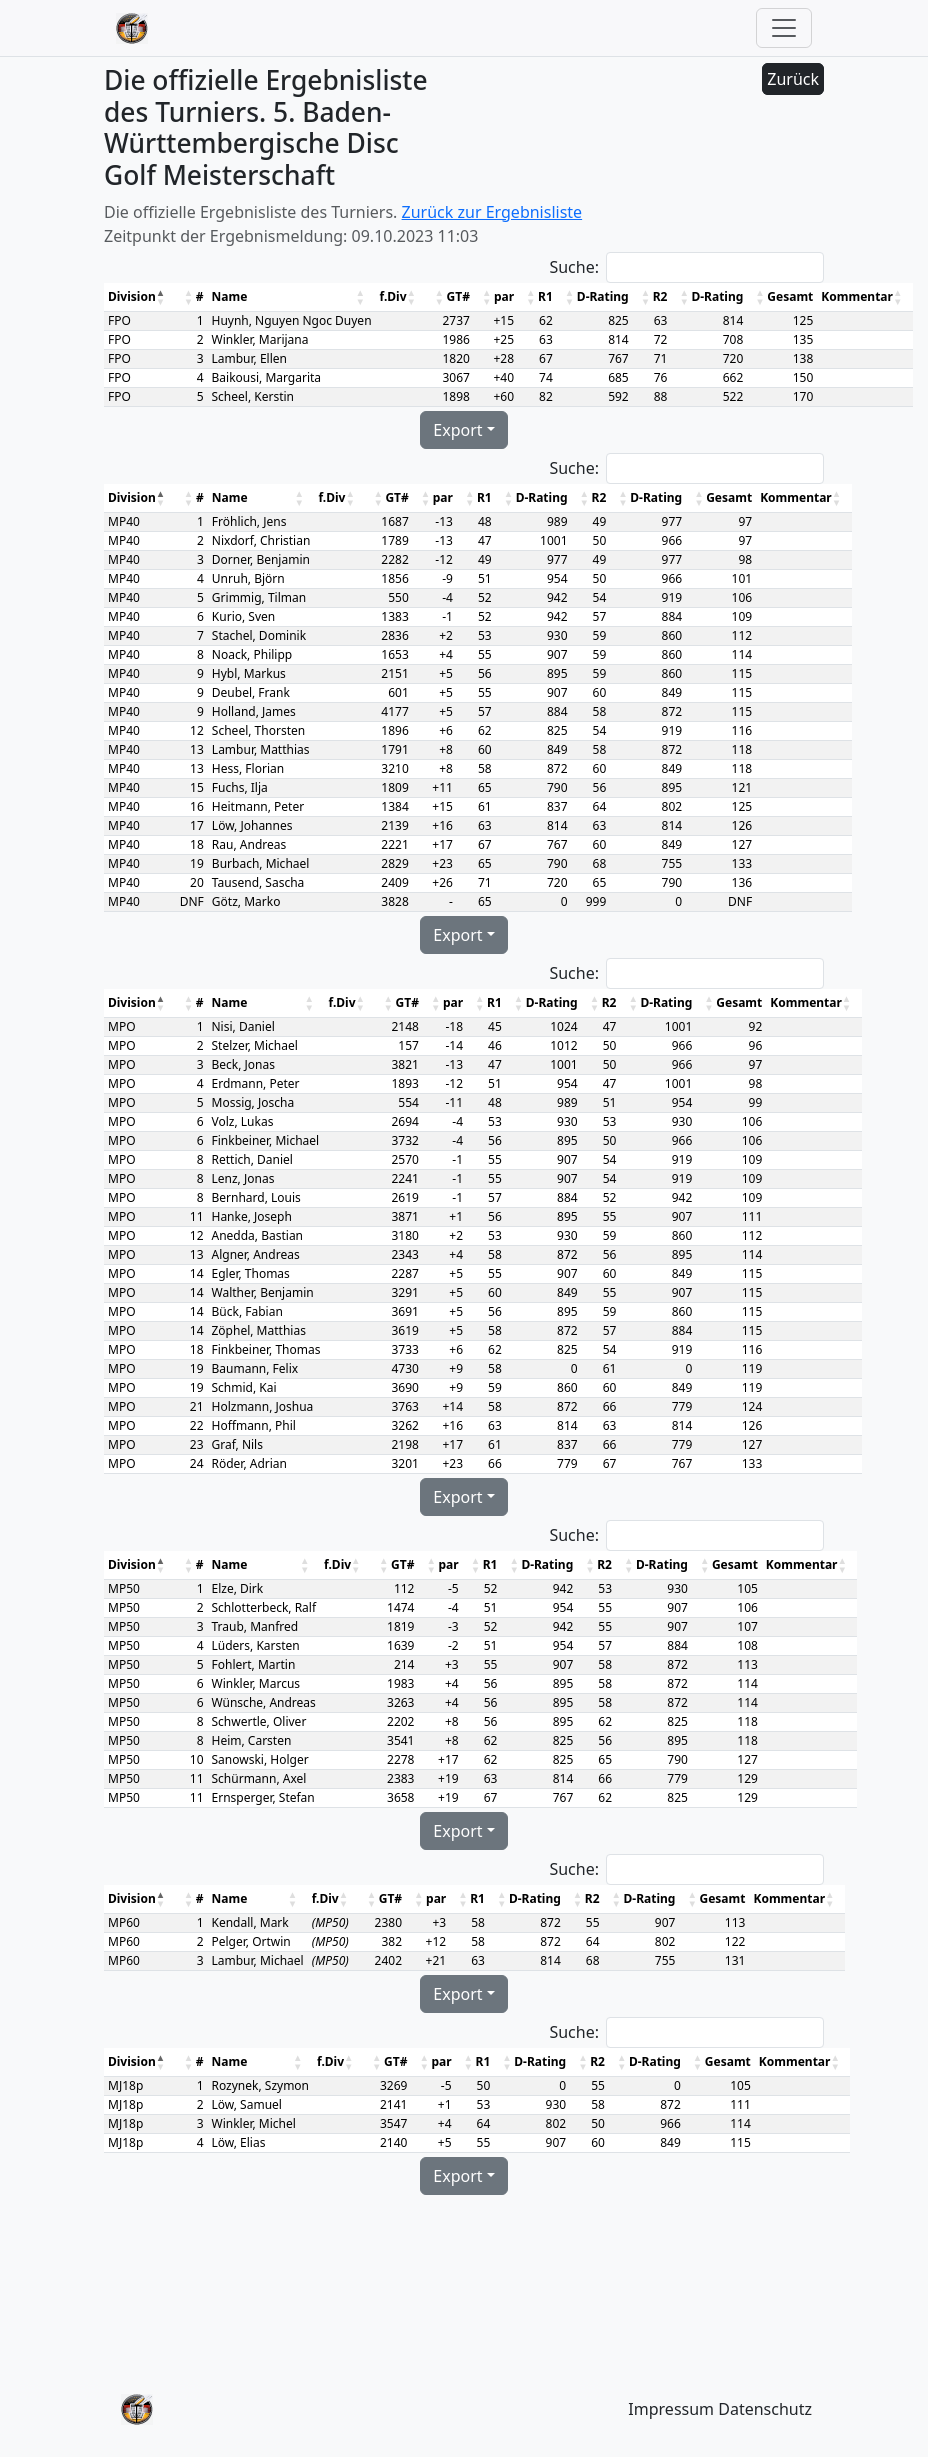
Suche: (574, 267)
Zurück (793, 79)
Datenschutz (765, 2409)
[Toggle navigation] (784, 28)
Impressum (671, 2409)
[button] (162, 297)
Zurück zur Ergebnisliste (492, 212)
